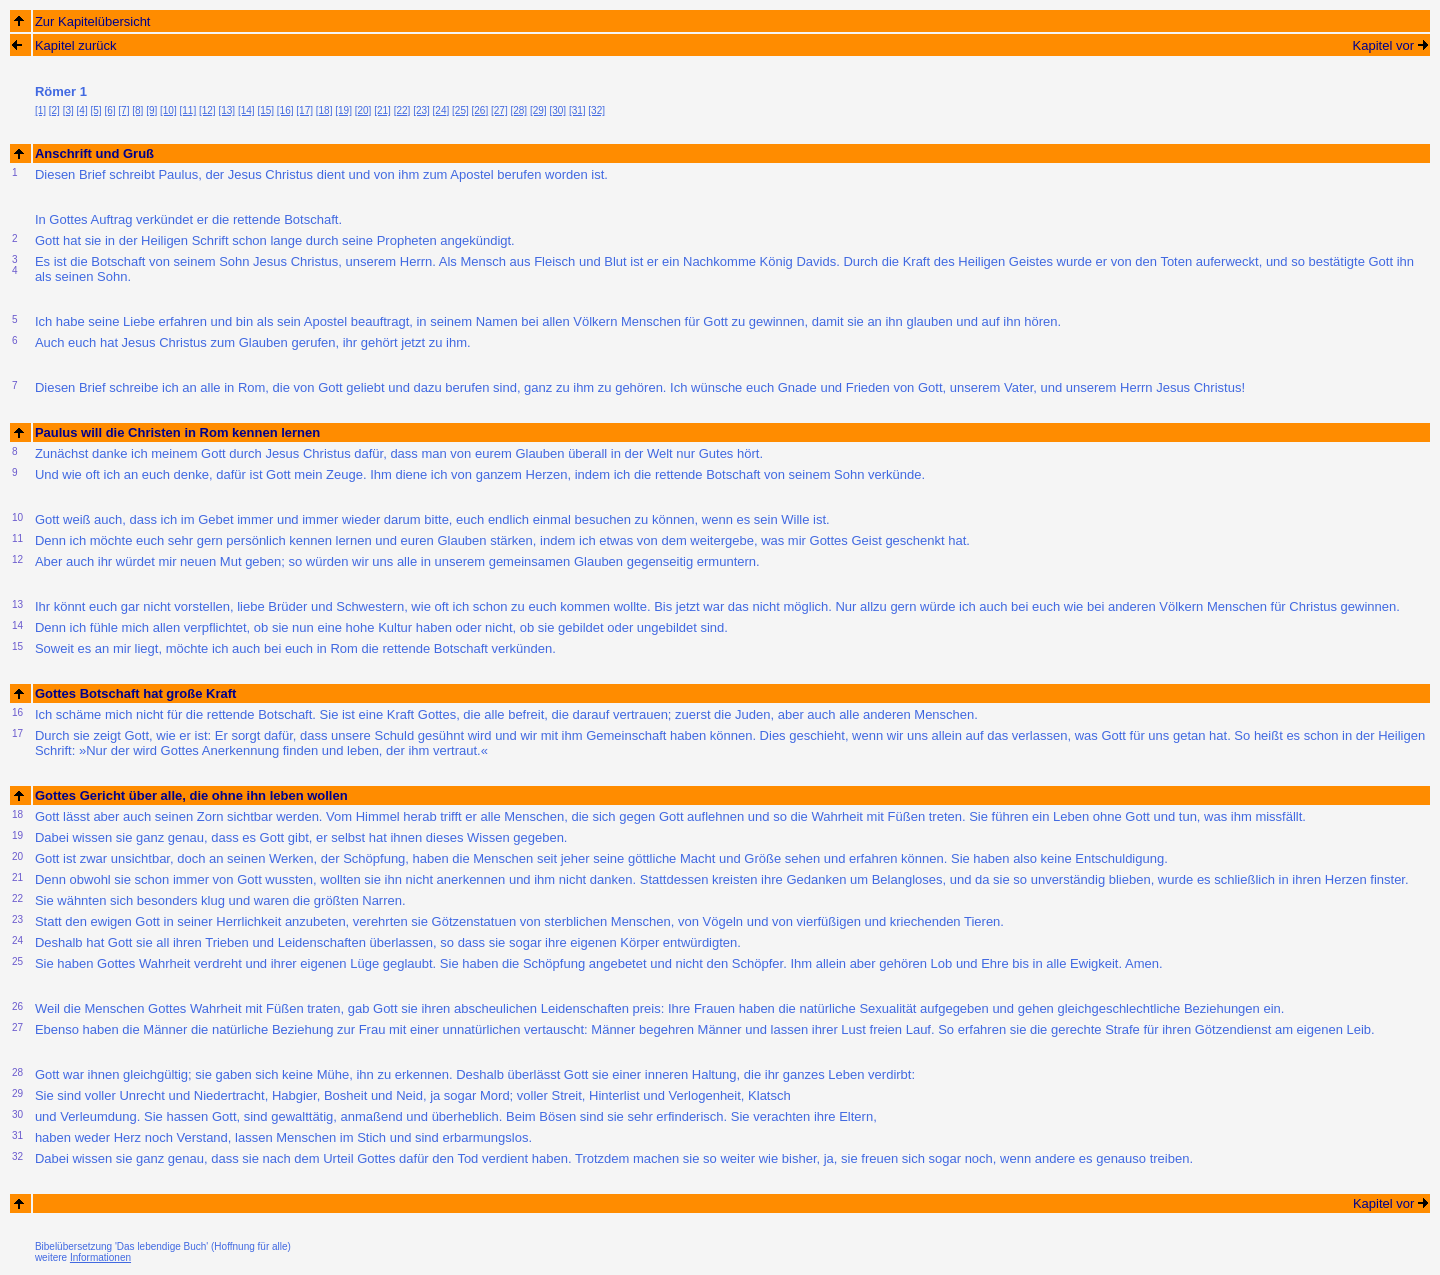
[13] (226, 110)
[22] (402, 110)
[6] (109, 110)
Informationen (100, 1257)
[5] (96, 110)
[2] (54, 110)
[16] (285, 110)
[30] (557, 110)
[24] (441, 110)
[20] (363, 110)
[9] (151, 110)
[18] (324, 110)
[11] (188, 110)
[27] (499, 110)
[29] (538, 110)
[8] (137, 110)
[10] (168, 110)
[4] (82, 110)
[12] (207, 110)
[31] (577, 110)
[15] (265, 110)
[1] (40, 110)
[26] (480, 110)
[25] (460, 110)
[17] (304, 110)
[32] (596, 110)
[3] (68, 110)
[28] (518, 110)
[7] (123, 110)
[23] (421, 110)
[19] (343, 110)
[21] (382, 110)
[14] (246, 110)
